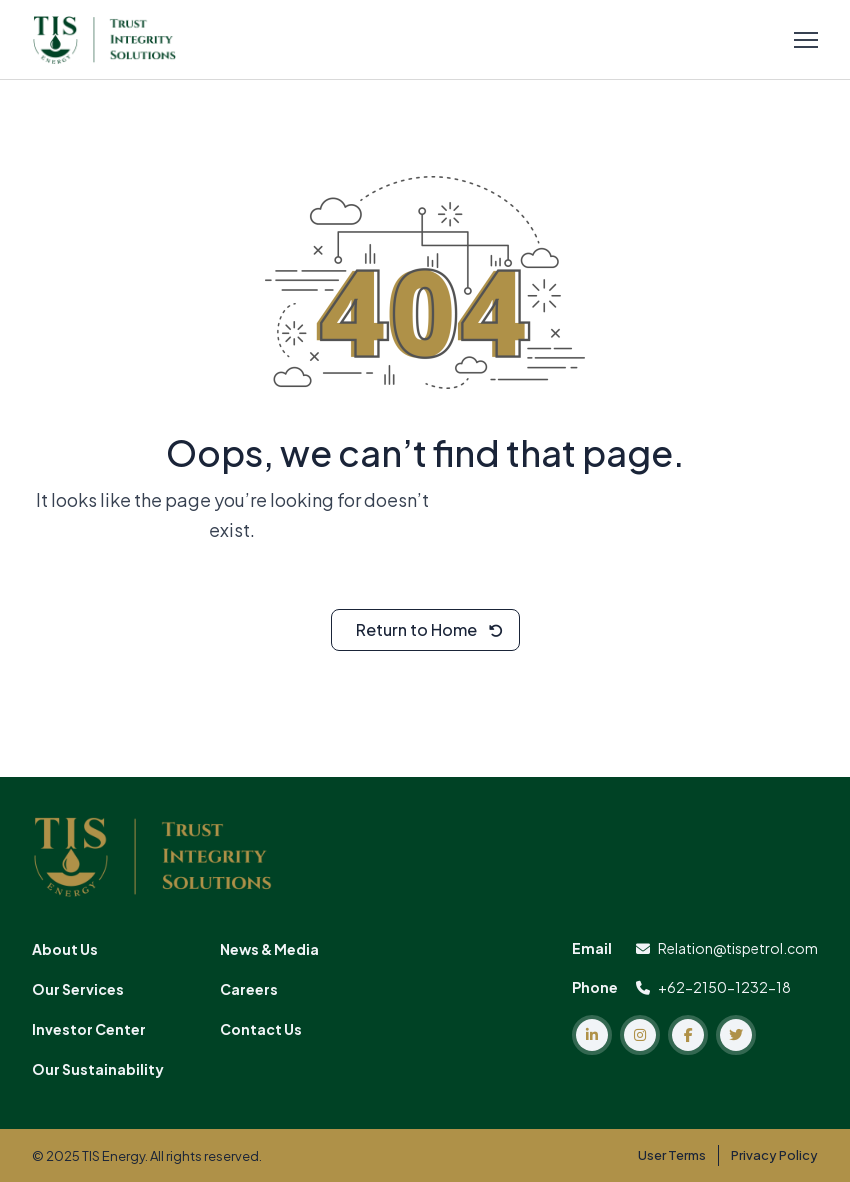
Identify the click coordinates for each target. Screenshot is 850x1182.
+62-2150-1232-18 (713, 987)
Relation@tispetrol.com (727, 948)
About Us (65, 949)
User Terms (672, 1155)
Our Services (78, 989)
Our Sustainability (98, 1069)
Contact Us (261, 1029)
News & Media (269, 949)
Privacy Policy (774, 1155)
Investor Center (89, 1029)
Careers (249, 989)
